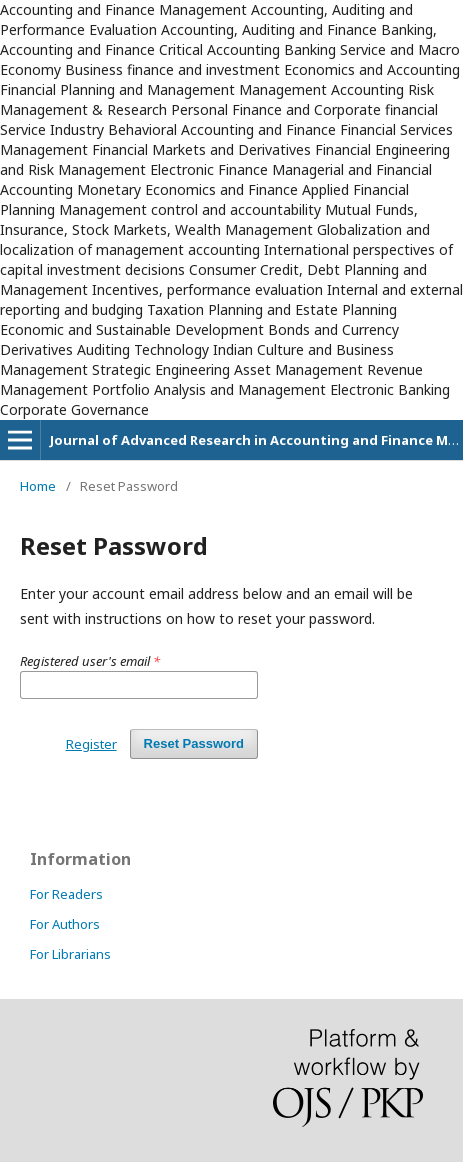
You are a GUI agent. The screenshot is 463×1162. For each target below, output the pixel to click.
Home (38, 486)
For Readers (66, 894)
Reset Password (194, 743)
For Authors (65, 924)
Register (91, 744)
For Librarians (70, 954)
